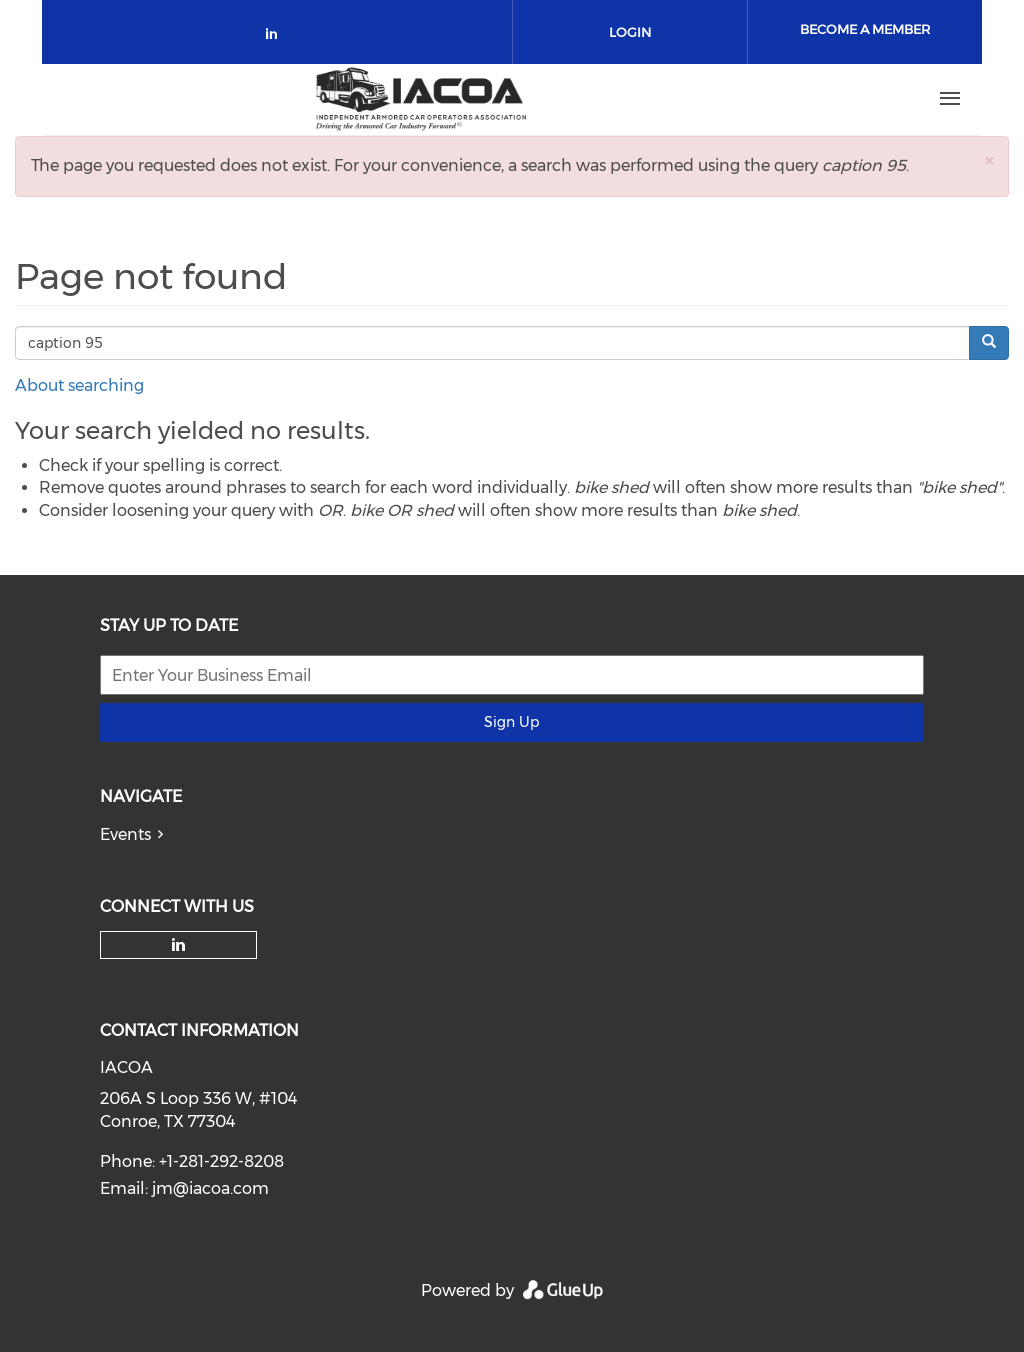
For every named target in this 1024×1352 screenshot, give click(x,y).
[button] (989, 160)
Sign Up (511, 722)
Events (125, 834)
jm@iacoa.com (210, 1188)
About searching (79, 385)
